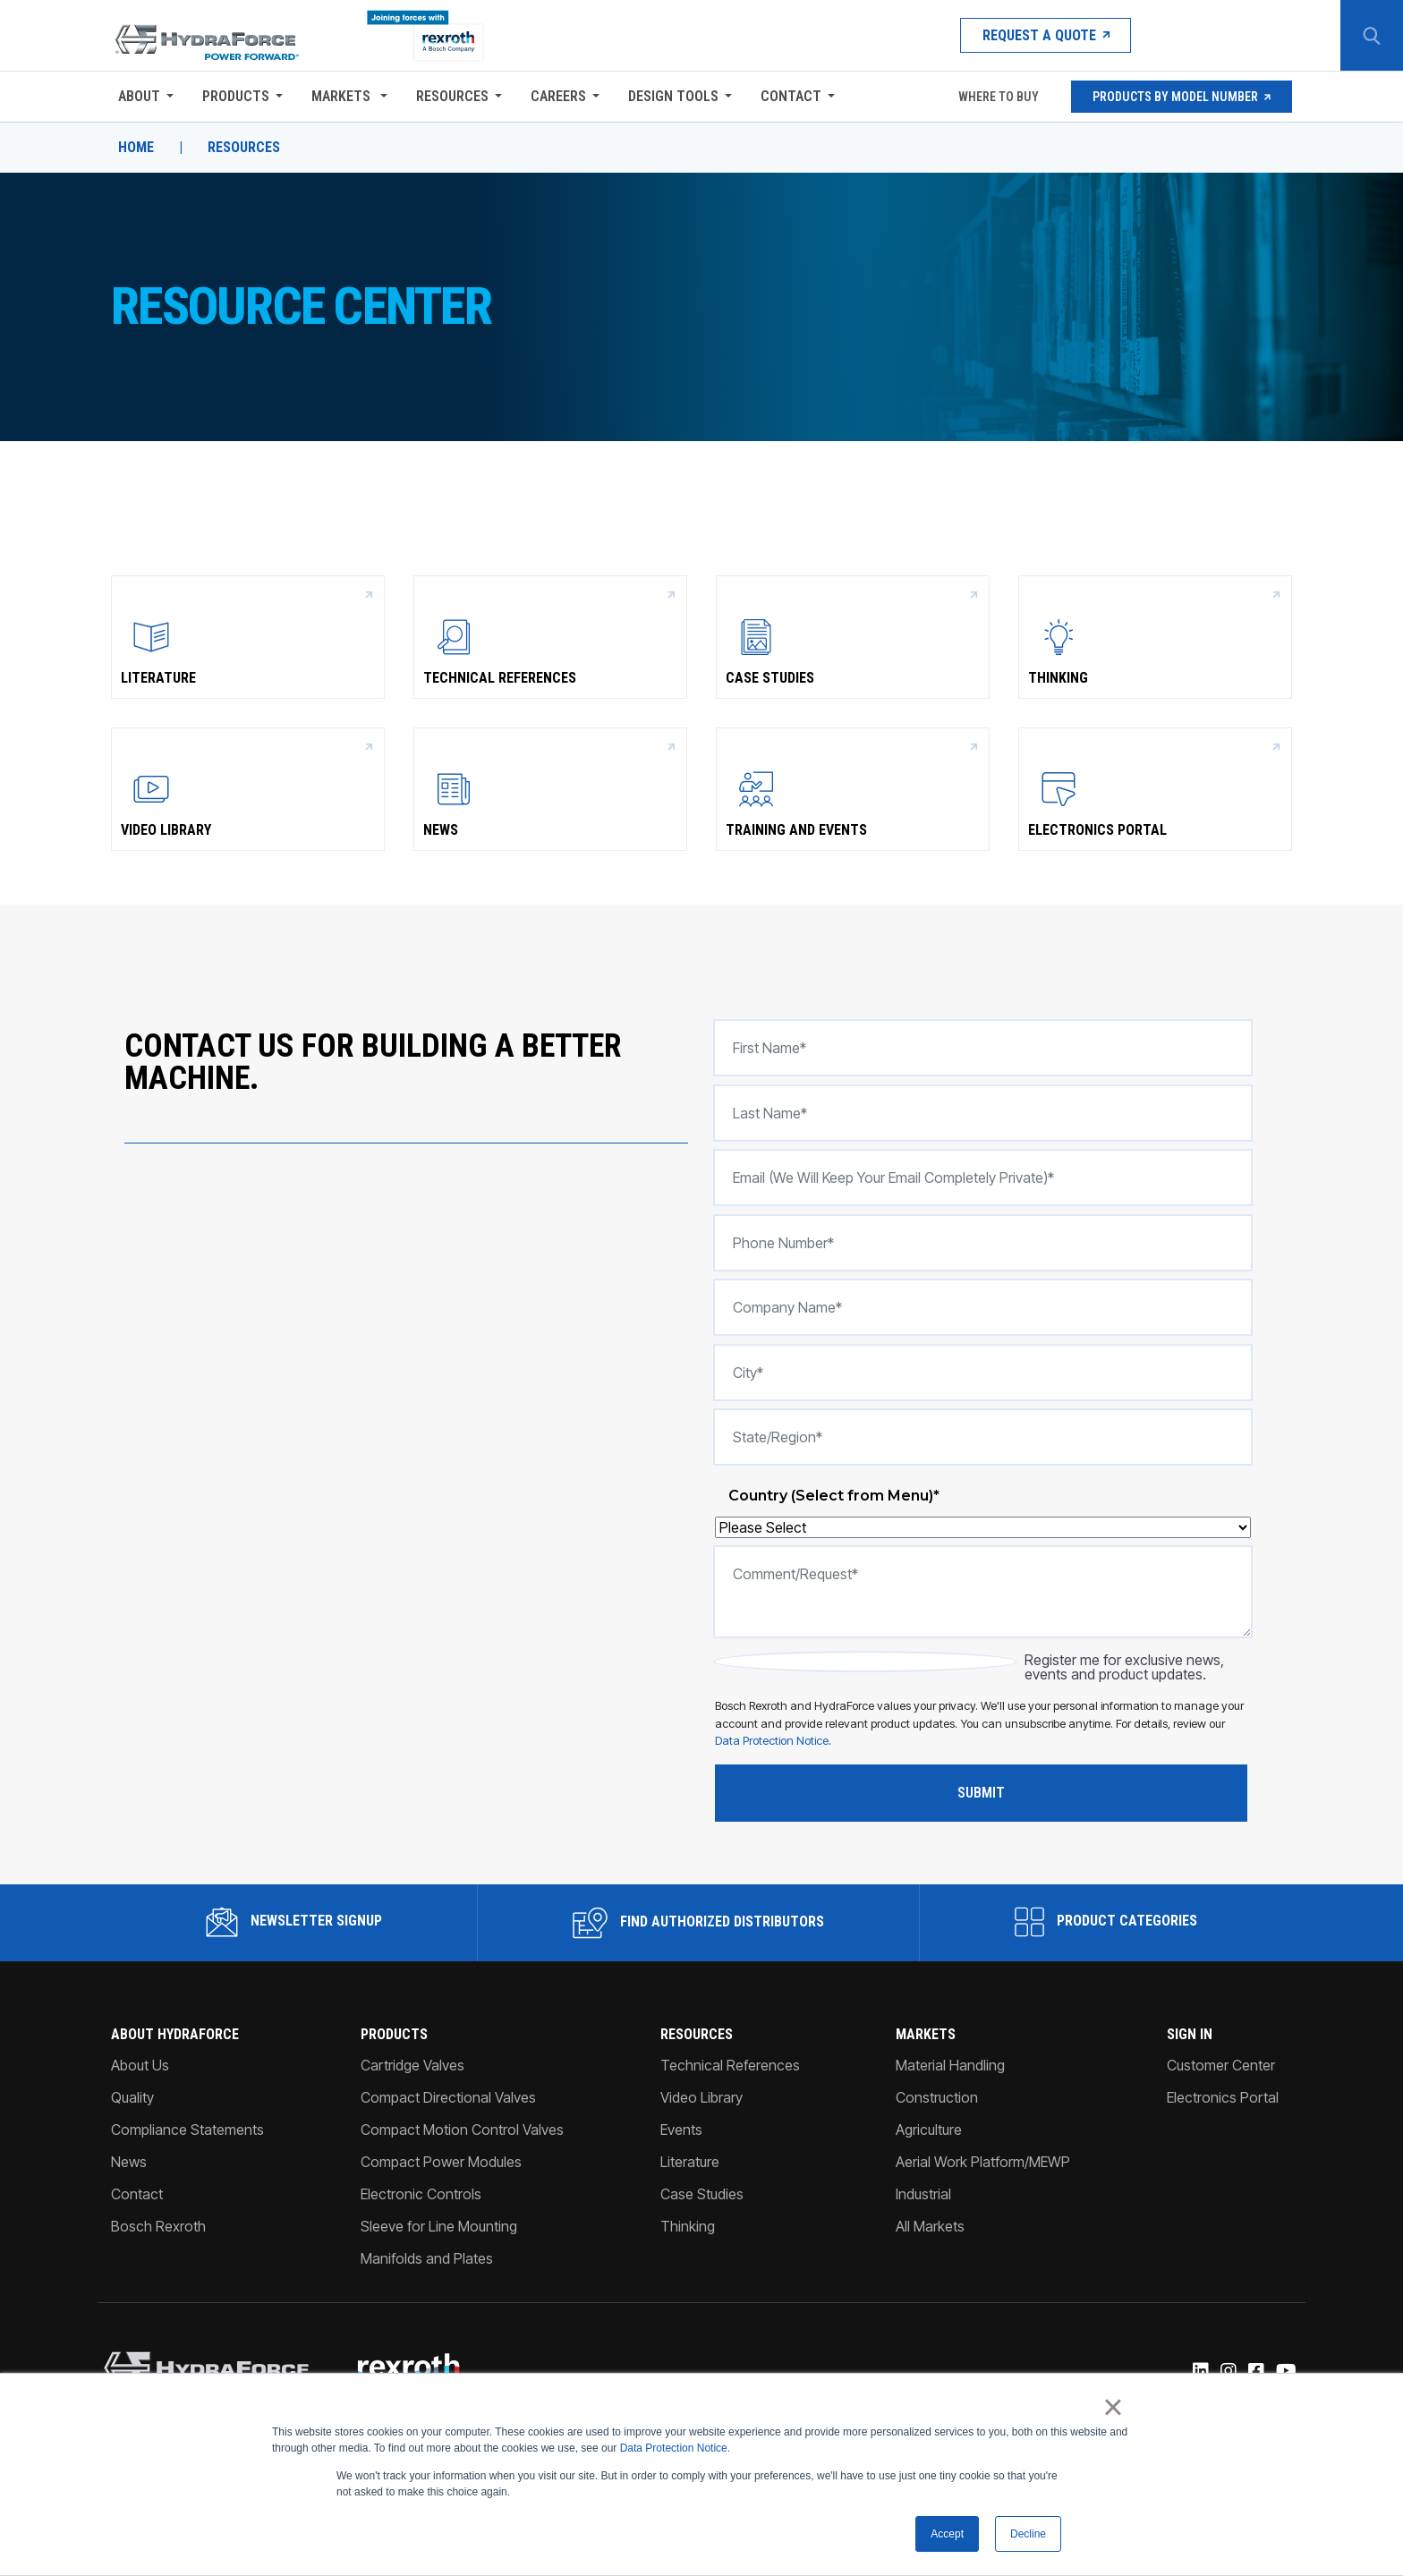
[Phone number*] (983, 1243)
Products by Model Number (1181, 96)
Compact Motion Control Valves (462, 2129)
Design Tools (673, 96)
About (139, 96)
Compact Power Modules (441, 2162)
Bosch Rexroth (158, 2226)
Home (136, 147)
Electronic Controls (421, 2194)
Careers (558, 96)
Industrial (923, 2194)
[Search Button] (1371, 36)
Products (235, 96)
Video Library (248, 787)
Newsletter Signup (294, 1922)
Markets (342, 96)
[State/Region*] (983, 1437)
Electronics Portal (1155, 787)
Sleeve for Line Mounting (439, 2226)
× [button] (1112, 2408)
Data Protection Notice (673, 2449)
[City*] (983, 1372)
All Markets (930, 2226)
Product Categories (1106, 1922)
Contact (791, 96)
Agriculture (929, 2129)
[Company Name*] (983, 1307)
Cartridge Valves (412, 2065)
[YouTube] (1285, 2372)
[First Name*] (983, 1048)
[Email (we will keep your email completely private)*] (983, 1177)
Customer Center (1221, 2065)
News (550, 787)
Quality (132, 2097)
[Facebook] (1255, 2372)
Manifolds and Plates (427, 2258)
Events (681, 2129)
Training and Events (853, 787)
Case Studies (853, 635)
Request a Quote (1045, 35)
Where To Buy (997, 96)
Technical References (550, 635)
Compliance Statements (187, 2129)
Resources (452, 96)
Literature (248, 635)
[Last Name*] (983, 1113)
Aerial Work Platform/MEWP (983, 2162)
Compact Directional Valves (448, 2097)
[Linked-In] (1199, 2372)
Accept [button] (947, 2534)
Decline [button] (1028, 2534)
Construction (937, 2097)
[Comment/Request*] (983, 1592)
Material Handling (950, 2065)
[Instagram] (1227, 2372)
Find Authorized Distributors (698, 1923)
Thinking (1155, 635)
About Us (140, 2065)
